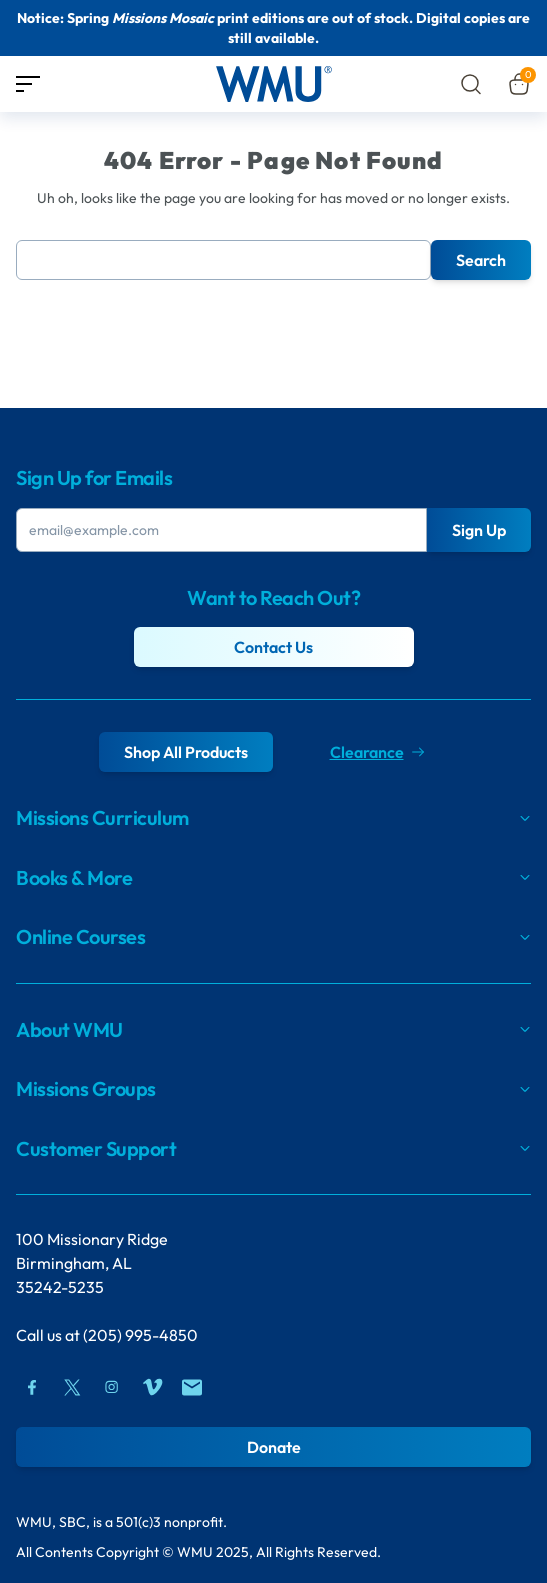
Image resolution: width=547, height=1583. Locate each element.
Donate (274, 1447)
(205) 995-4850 (140, 1335)
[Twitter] (72, 1387)
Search (481, 260)
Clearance (377, 752)
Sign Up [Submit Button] (479, 530)
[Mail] (192, 1387)
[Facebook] (32, 1387)
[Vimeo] (152, 1387)
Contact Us (273, 647)
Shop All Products (186, 752)
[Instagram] (112, 1387)
